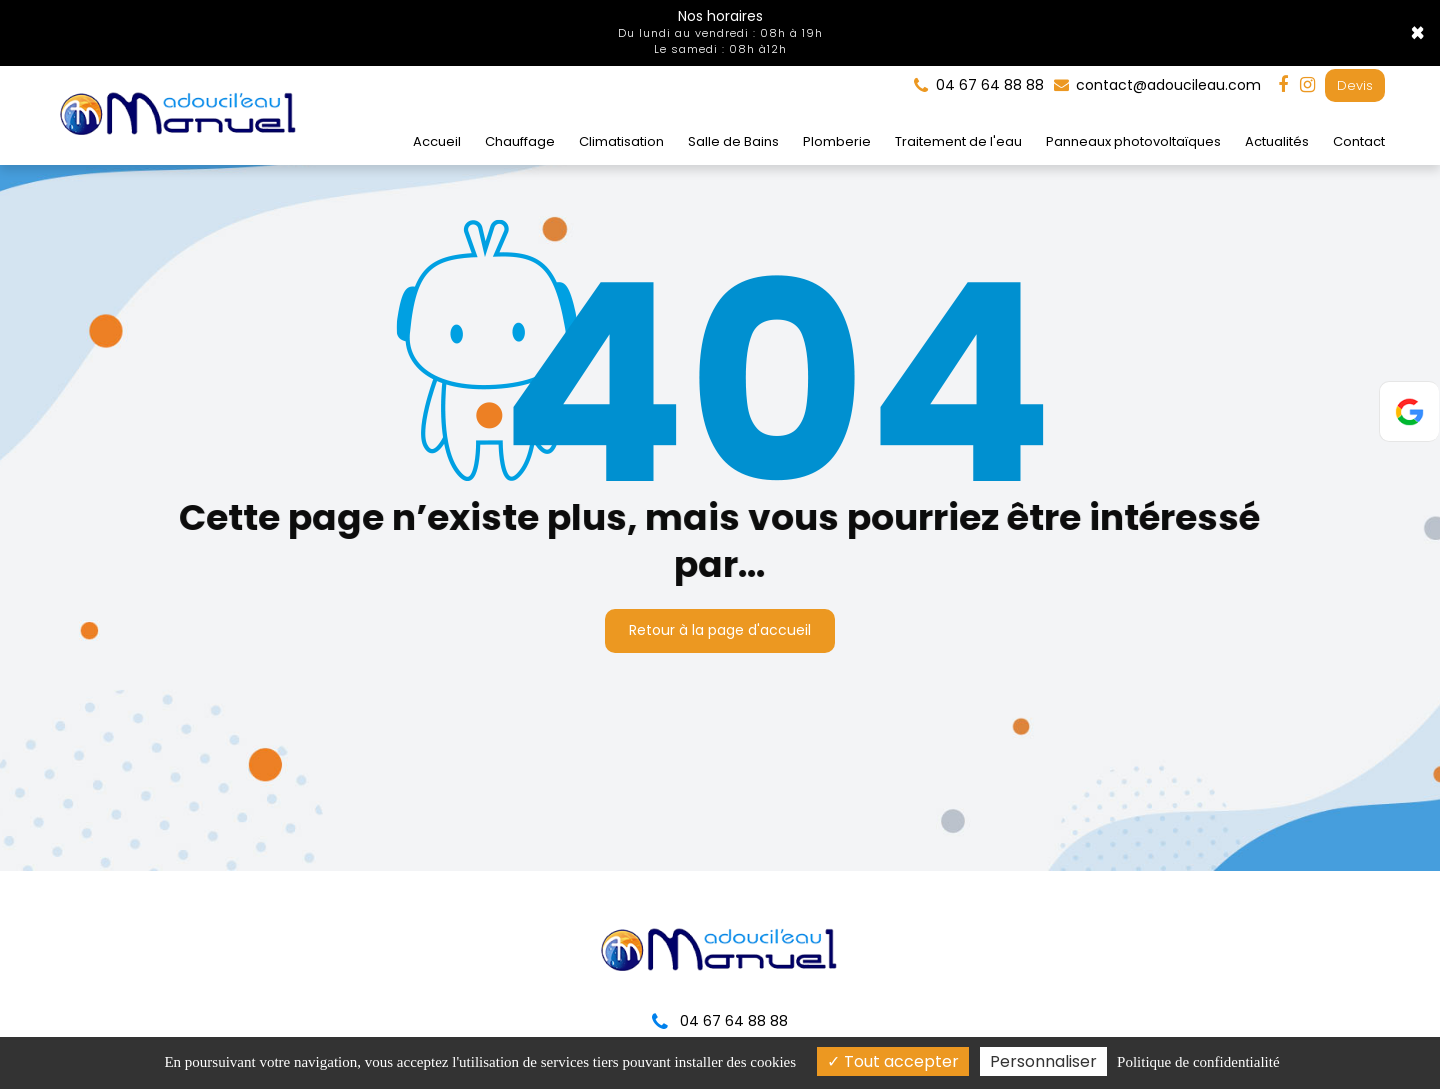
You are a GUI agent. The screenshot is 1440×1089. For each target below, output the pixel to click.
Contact (1359, 141)
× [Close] (1417, 33)
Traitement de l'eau (958, 141)
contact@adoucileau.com (1157, 85)
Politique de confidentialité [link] (1198, 1062)
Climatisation (621, 141)
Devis (1355, 85)
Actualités (1277, 141)
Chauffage (520, 141)
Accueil (437, 141)
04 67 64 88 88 (720, 1021)
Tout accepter (893, 1061)
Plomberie (837, 141)
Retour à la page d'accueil (720, 630)
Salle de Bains (733, 141)
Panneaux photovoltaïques (1133, 141)
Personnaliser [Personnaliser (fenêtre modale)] (1043, 1061)
